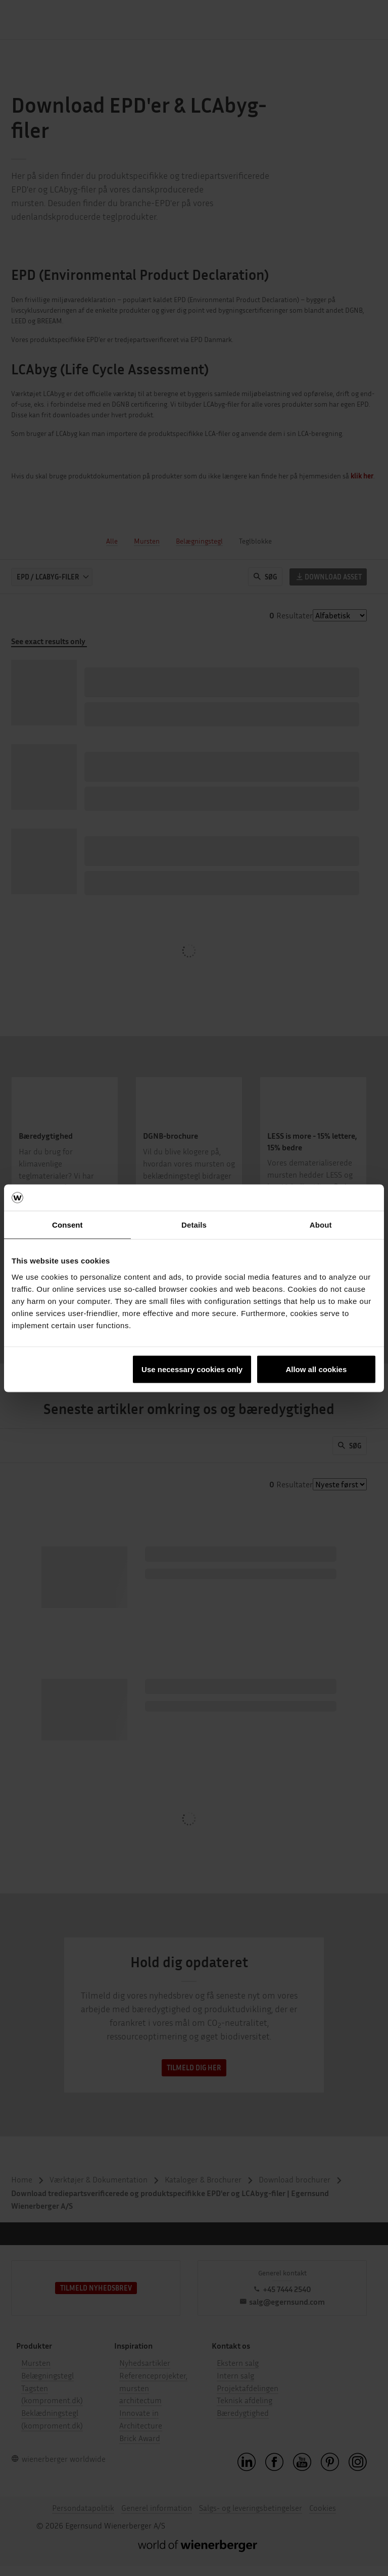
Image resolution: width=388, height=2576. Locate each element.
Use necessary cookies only (192, 1369)
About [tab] (321, 1225)
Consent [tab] (67, 1225)
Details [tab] (194, 1225)
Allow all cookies (316, 1369)
